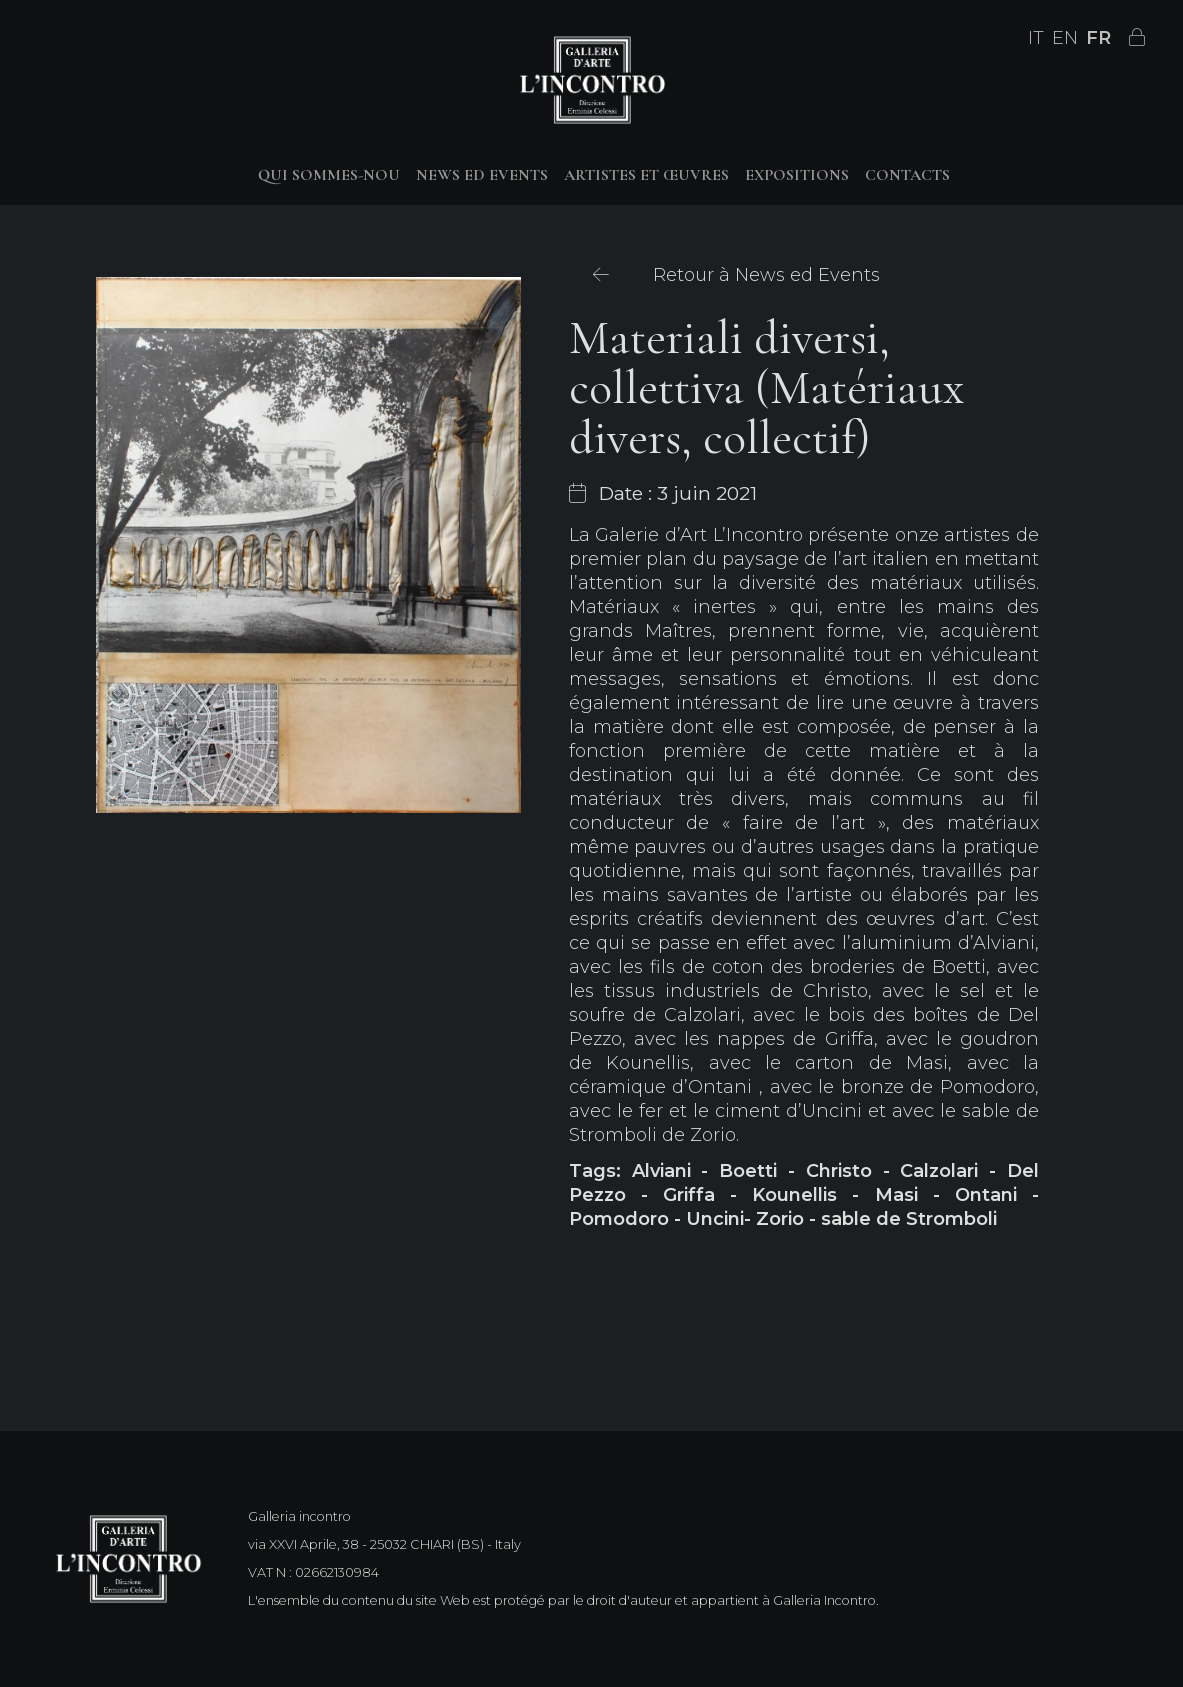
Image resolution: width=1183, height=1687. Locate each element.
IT (1036, 38)
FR (1098, 38)
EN (1065, 38)
